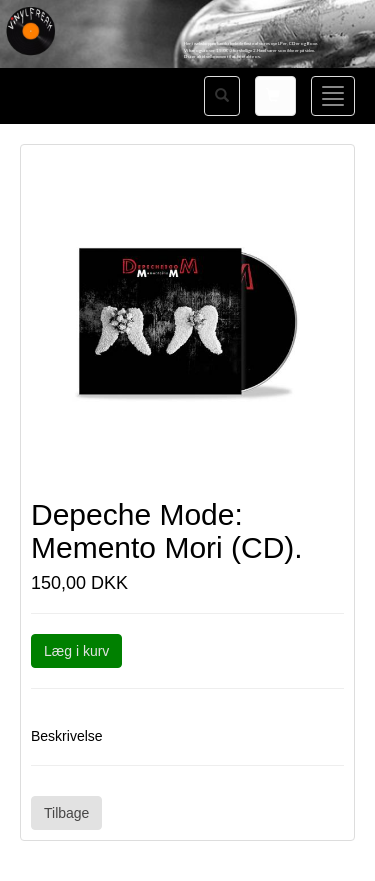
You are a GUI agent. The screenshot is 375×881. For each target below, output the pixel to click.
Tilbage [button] (66, 813)
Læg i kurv (76, 651)
